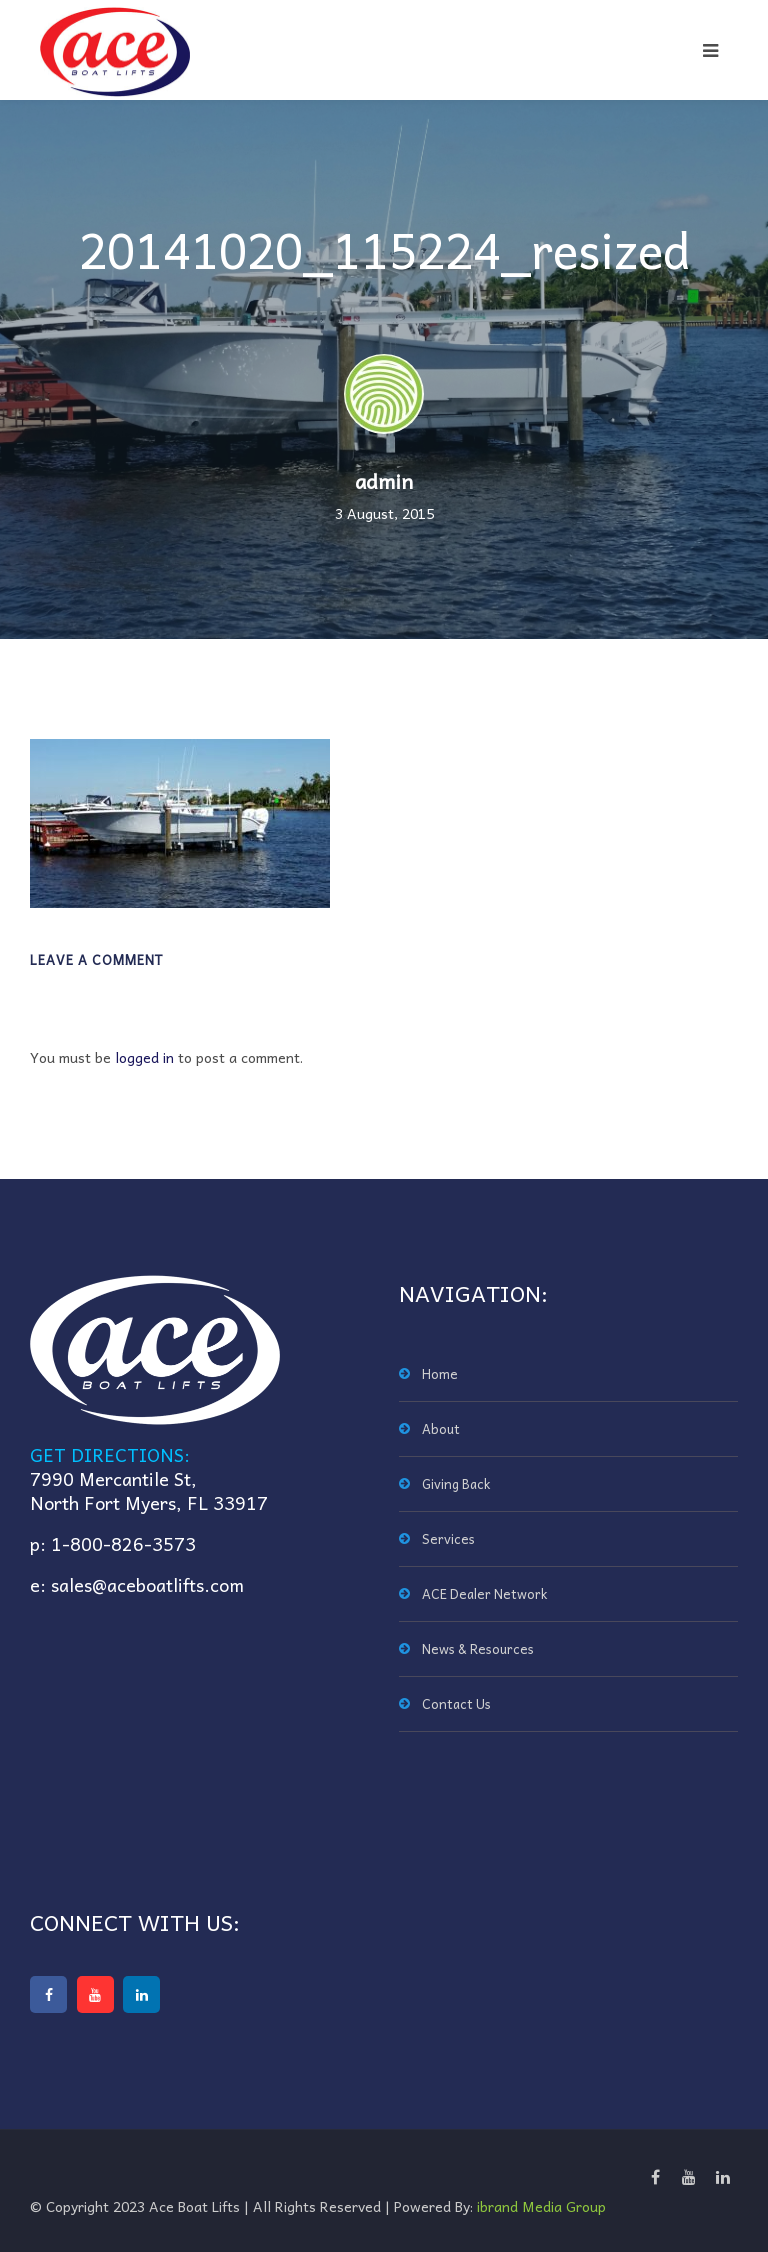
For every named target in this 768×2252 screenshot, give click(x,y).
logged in (144, 1057)
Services (448, 1538)
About (441, 1428)
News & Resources (478, 1648)
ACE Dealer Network (484, 1593)
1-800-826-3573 (123, 1543)
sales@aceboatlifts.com (147, 1584)
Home (440, 1373)
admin (384, 481)
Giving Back (456, 1483)
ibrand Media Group (541, 2206)
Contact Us (456, 1703)
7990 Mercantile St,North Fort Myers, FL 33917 (149, 1490)
